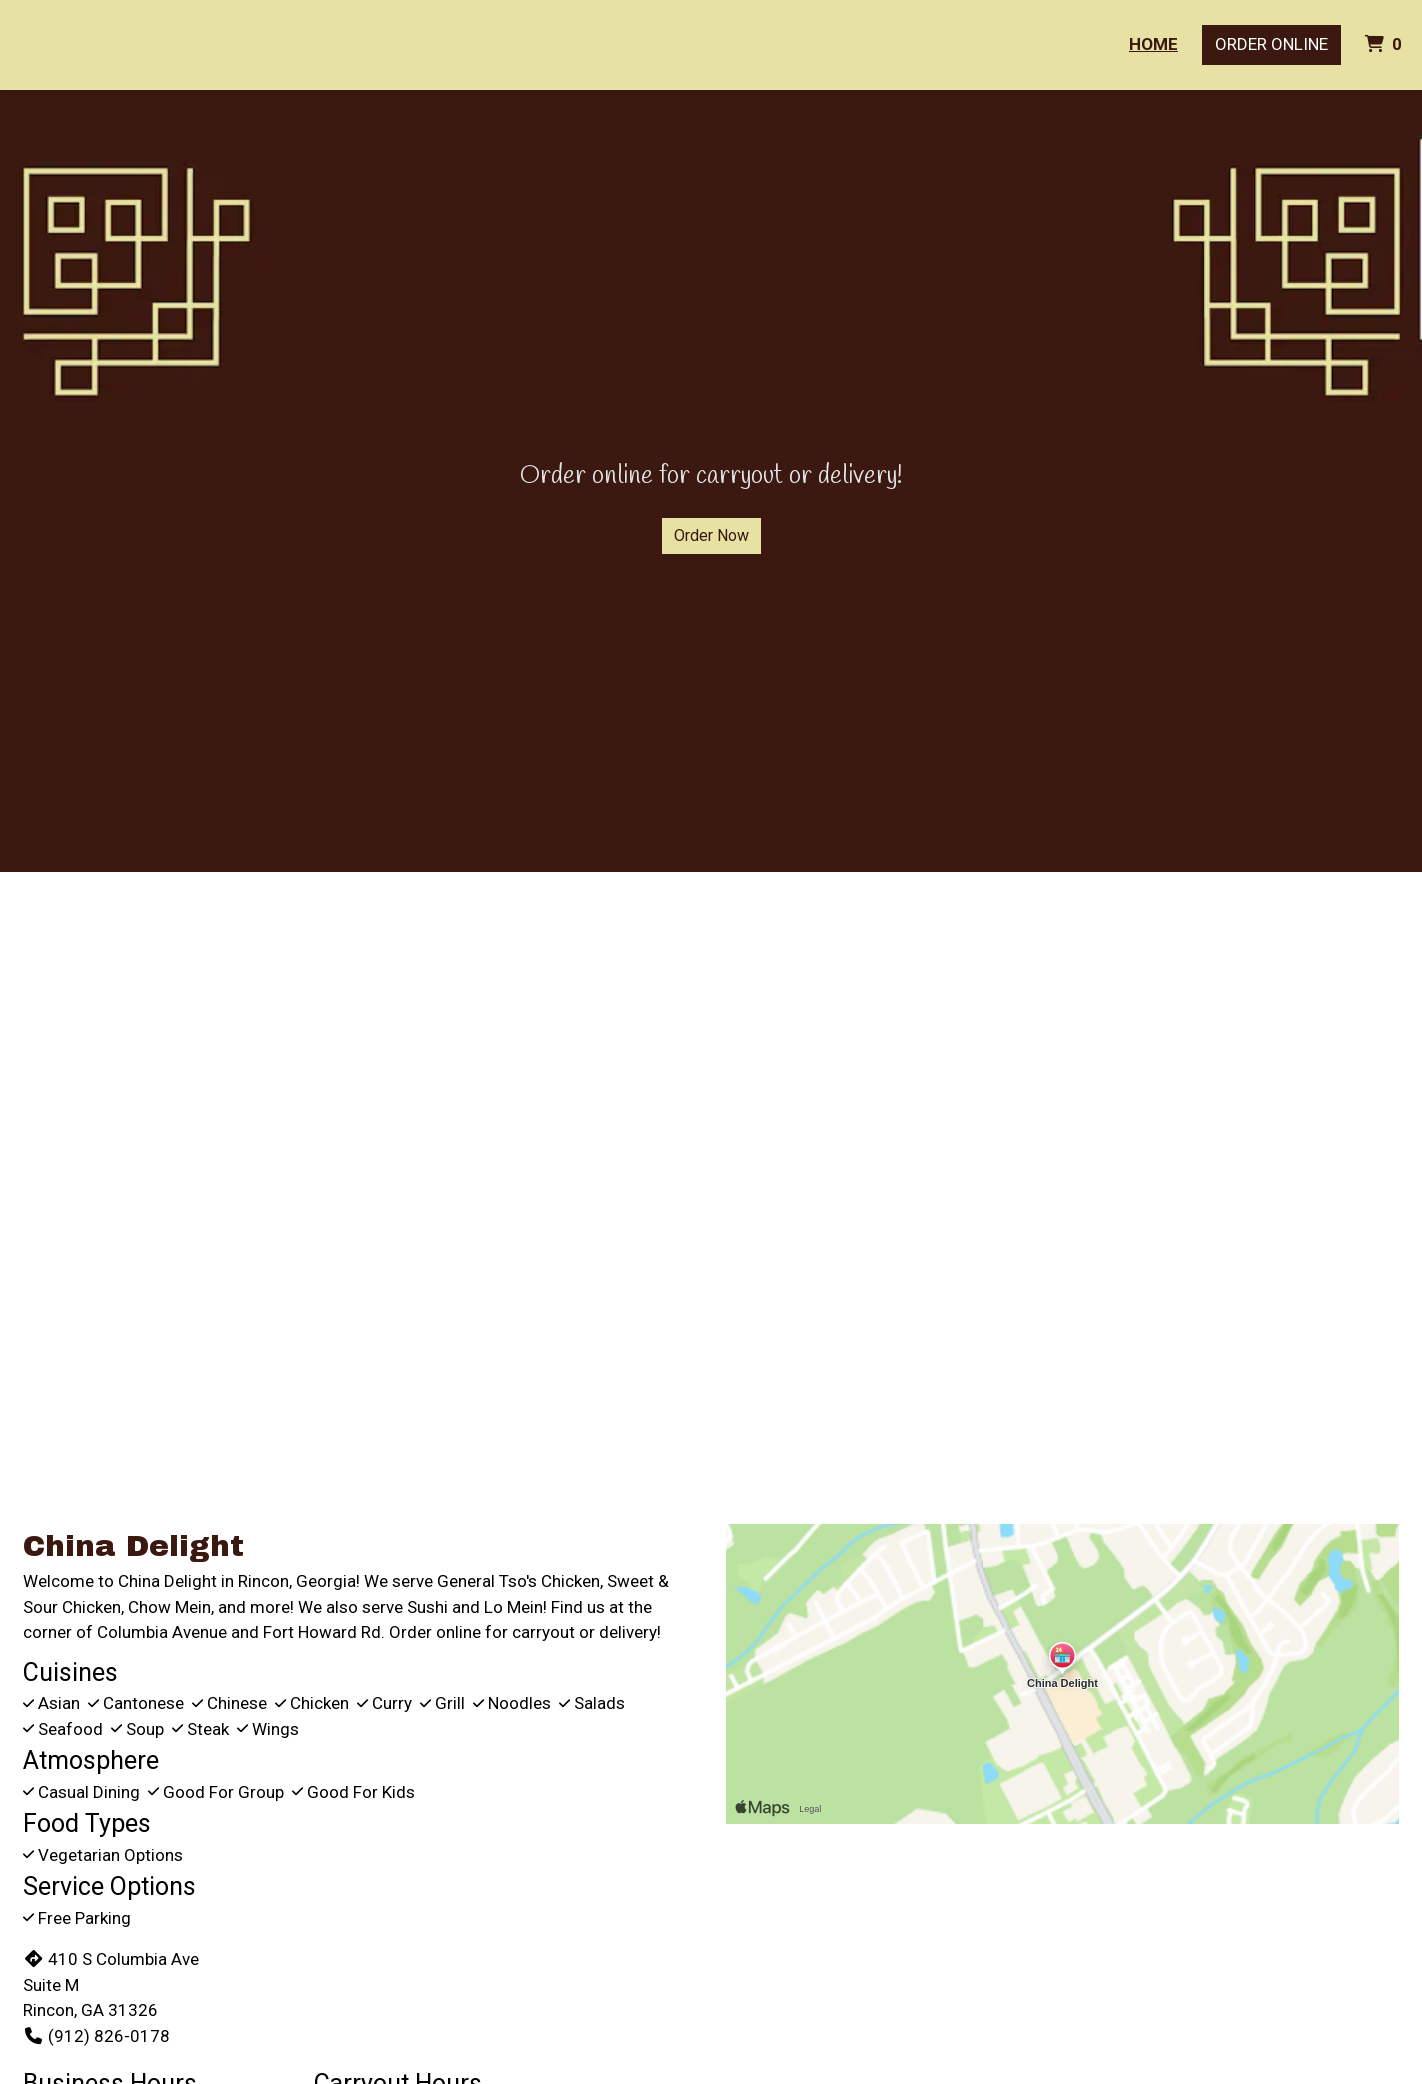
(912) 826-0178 (96, 2036)
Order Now (711, 535)
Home (1153, 44)
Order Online (1271, 44)
